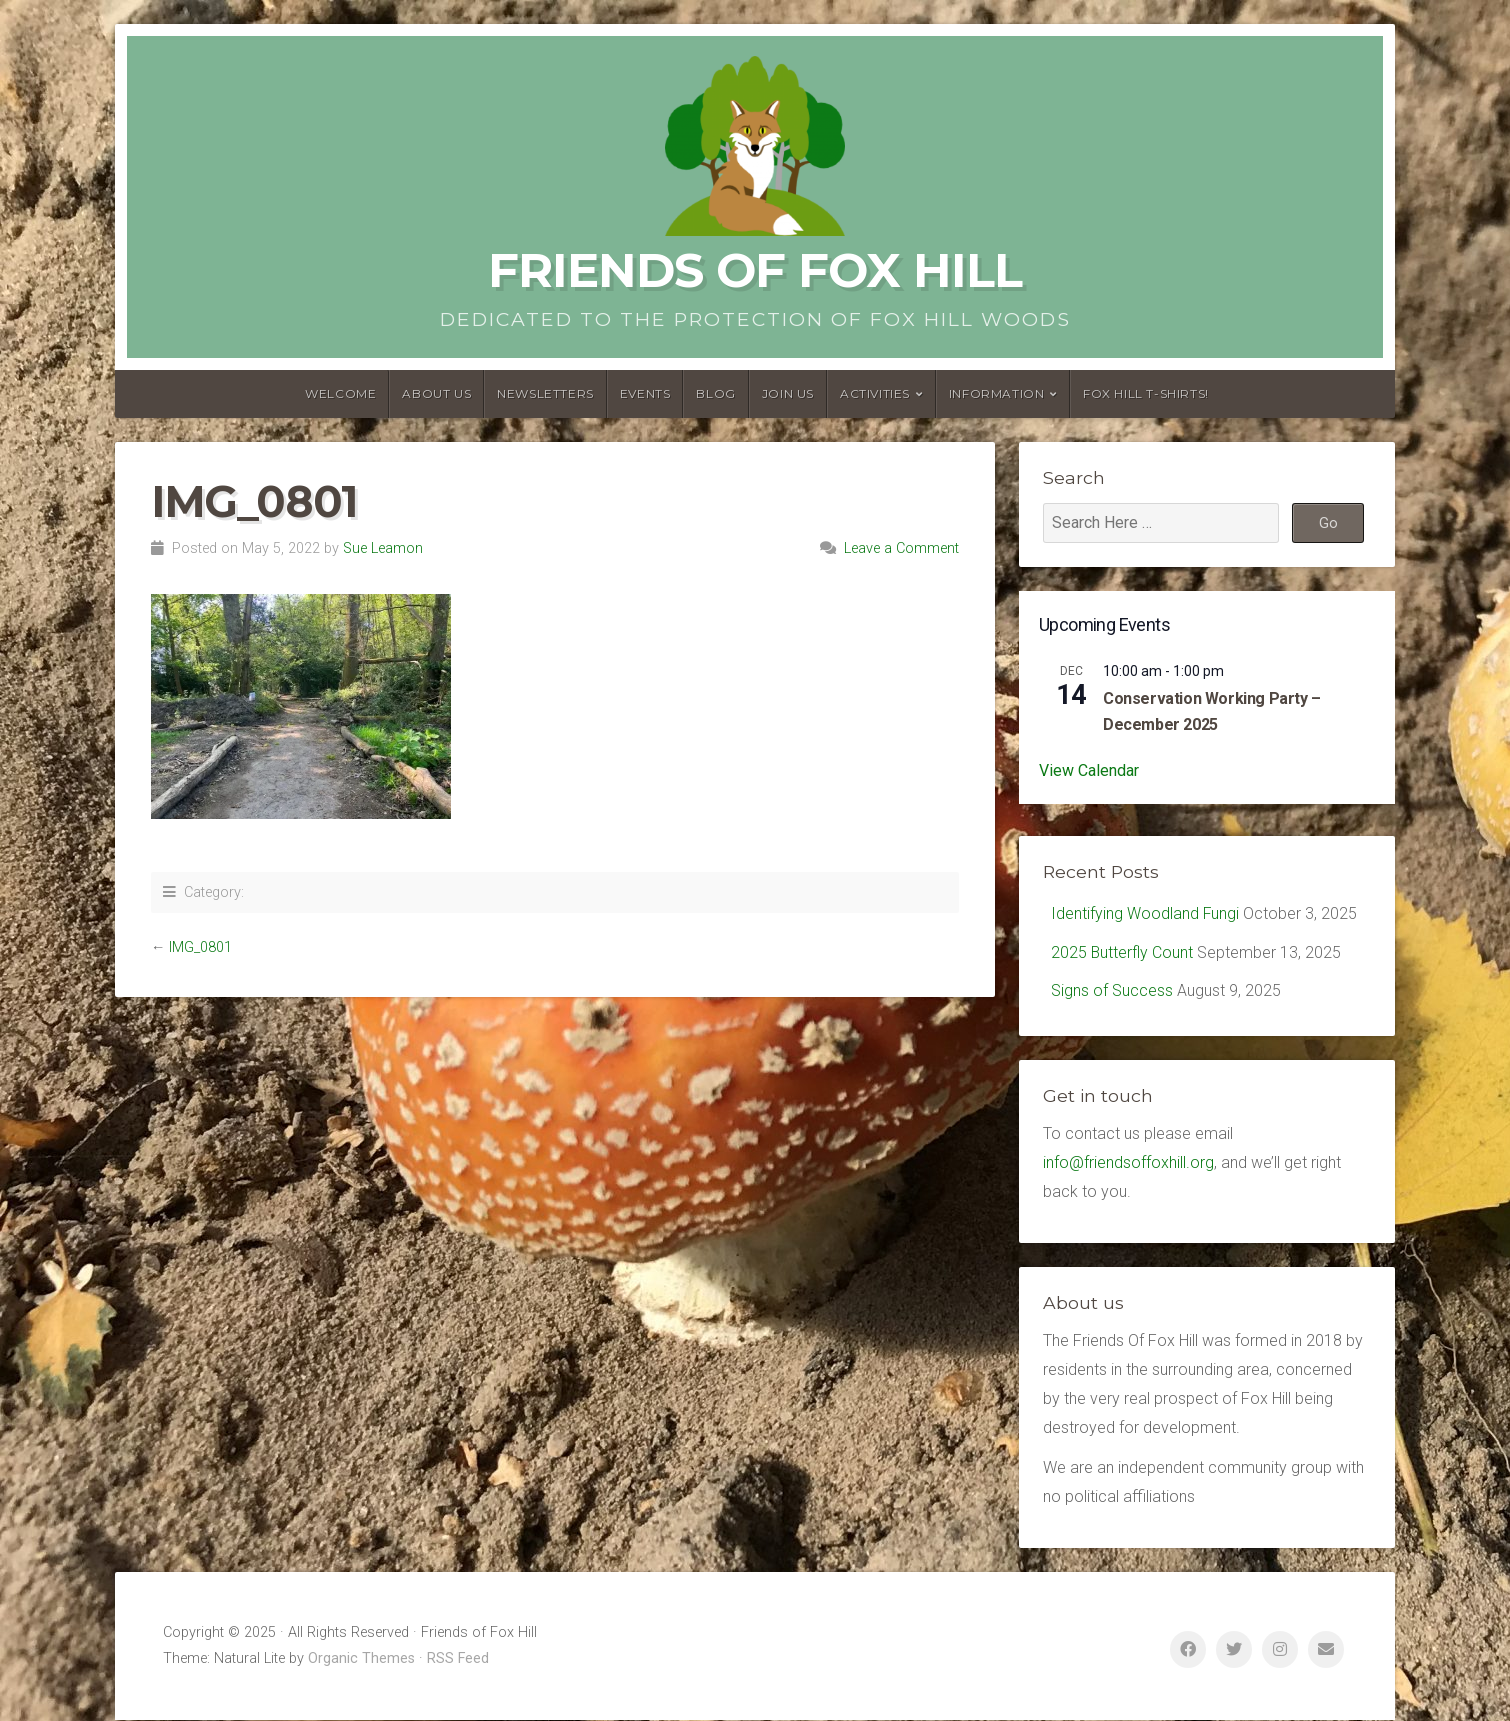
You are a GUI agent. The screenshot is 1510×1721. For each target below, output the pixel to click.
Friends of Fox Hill (755, 270)
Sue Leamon (383, 548)
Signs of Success (1112, 991)
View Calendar (1089, 770)
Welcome (340, 393)
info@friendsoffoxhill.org (1128, 1163)
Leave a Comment (901, 548)
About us (436, 393)
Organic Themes (361, 1659)
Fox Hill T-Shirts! (1146, 393)
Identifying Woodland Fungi (1145, 913)
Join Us (788, 393)
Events (645, 393)
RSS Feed (458, 1659)
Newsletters (545, 393)
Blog (715, 393)
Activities (875, 393)
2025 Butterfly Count (1123, 952)
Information (997, 393)
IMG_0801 (200, 947)
